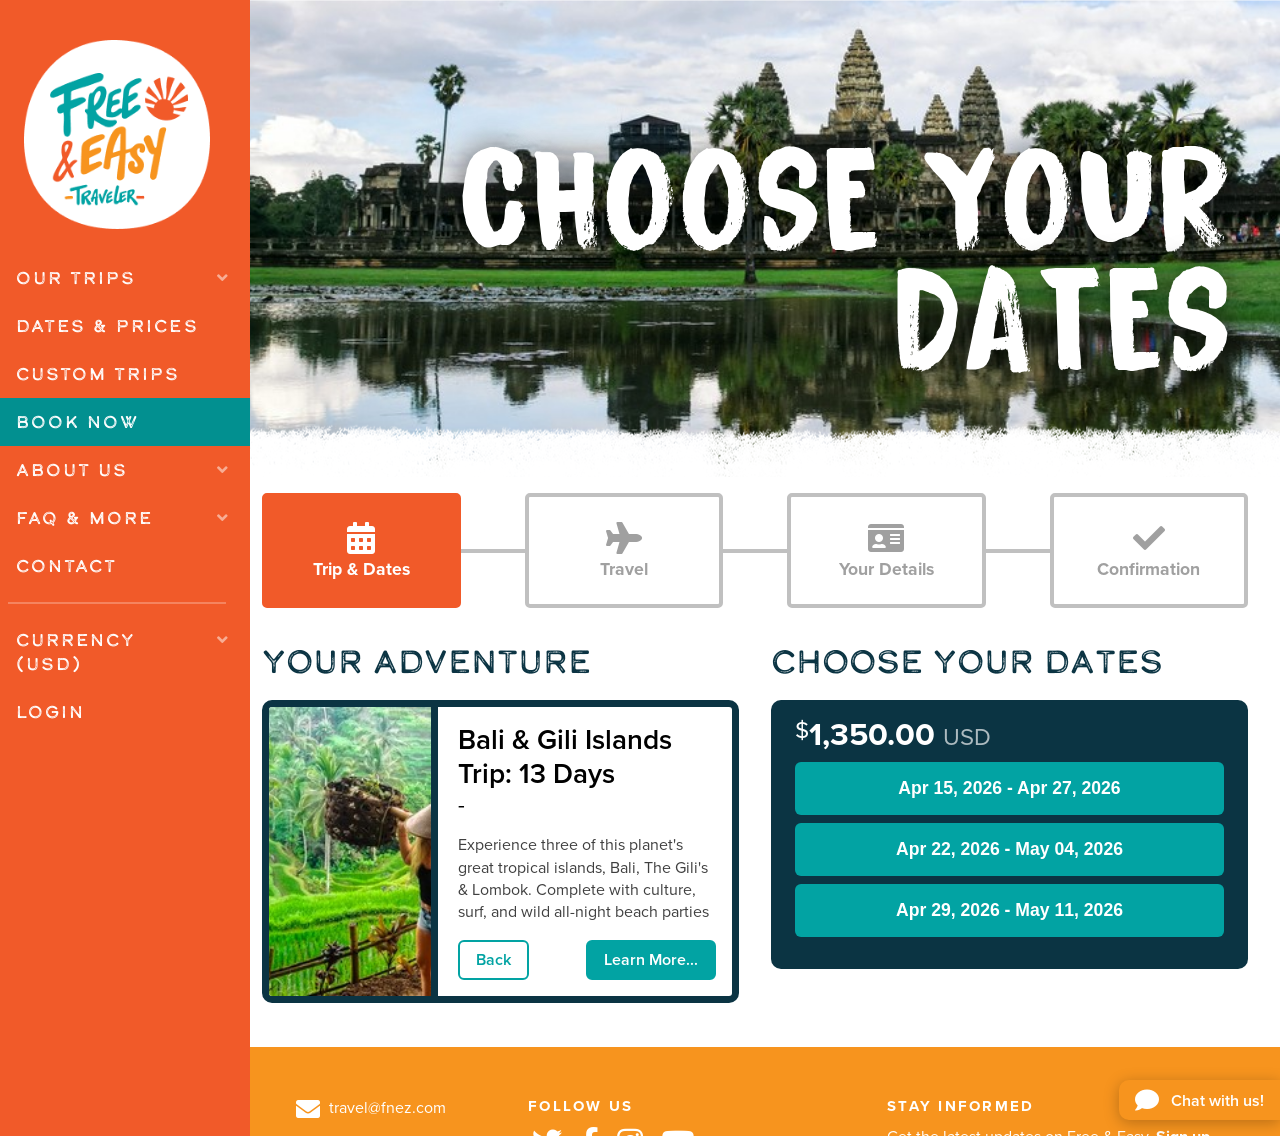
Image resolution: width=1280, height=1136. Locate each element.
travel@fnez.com (371, 1108)
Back (493, 960)
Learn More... (651, 960)
